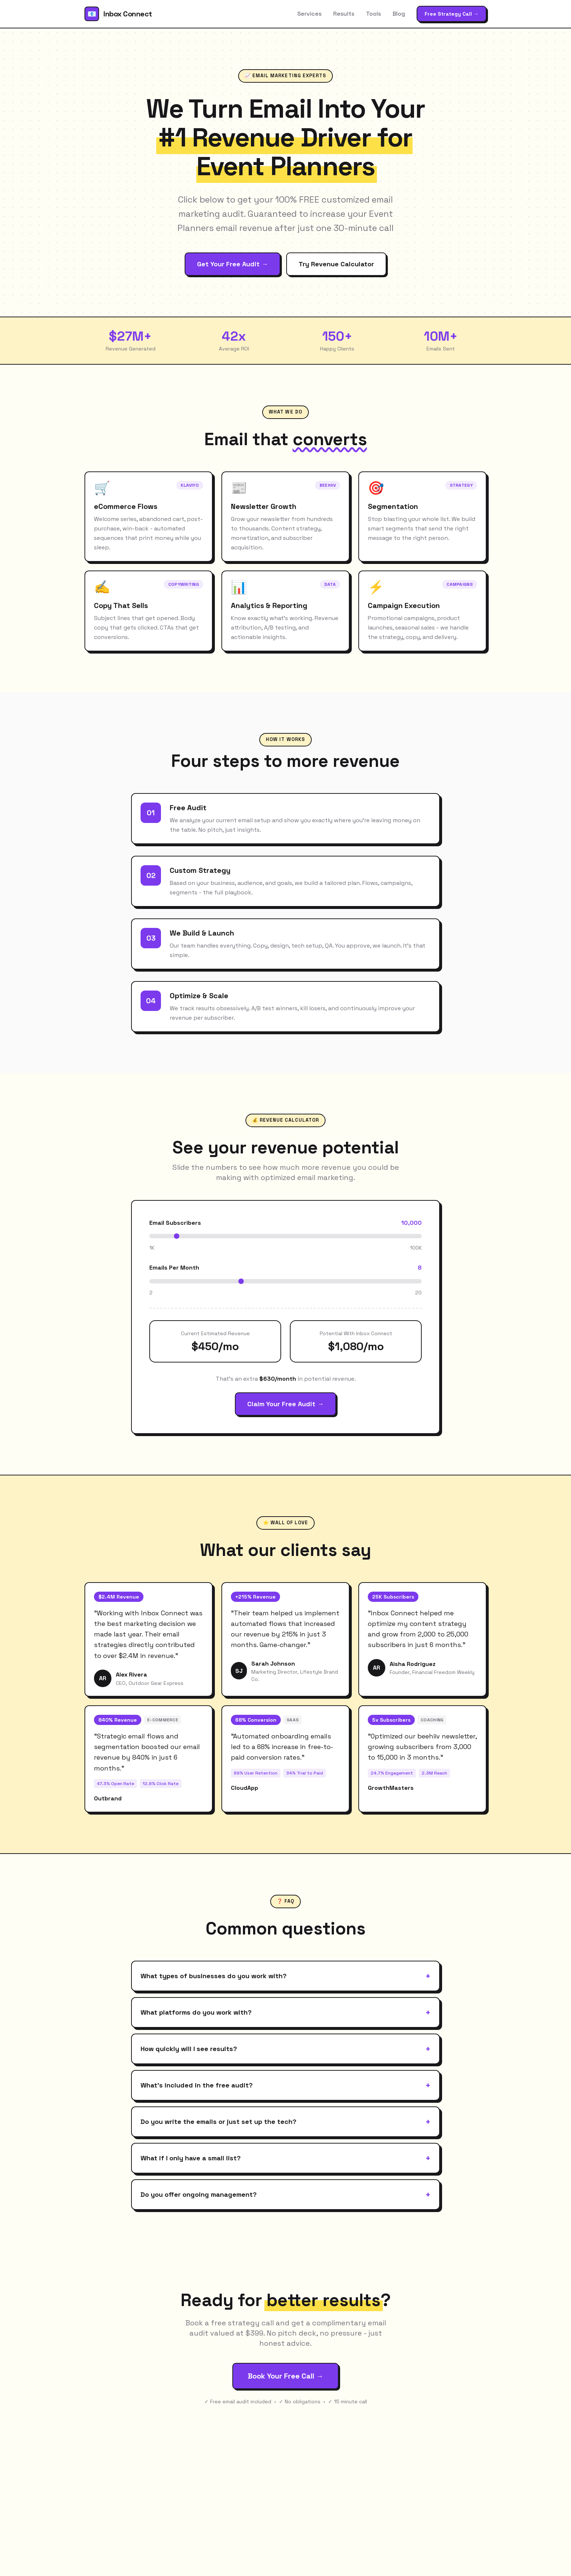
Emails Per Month (174, 1267)
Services (309, 13)
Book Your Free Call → (285, 2376)
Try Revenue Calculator (336, 264)
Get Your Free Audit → (232, 264)
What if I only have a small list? (285, 2158)
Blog (399, 13)
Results (343, 13)
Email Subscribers (175, 1223)
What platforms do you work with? (285, 2012)
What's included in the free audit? (285, 2085)
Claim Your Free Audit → (285, 1404)
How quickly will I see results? (285, 2049)
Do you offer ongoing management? (285, 2194)
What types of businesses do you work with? (285, 1976)
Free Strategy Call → (452, 14)
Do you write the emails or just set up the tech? (285, 2122)
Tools (373, 13)
